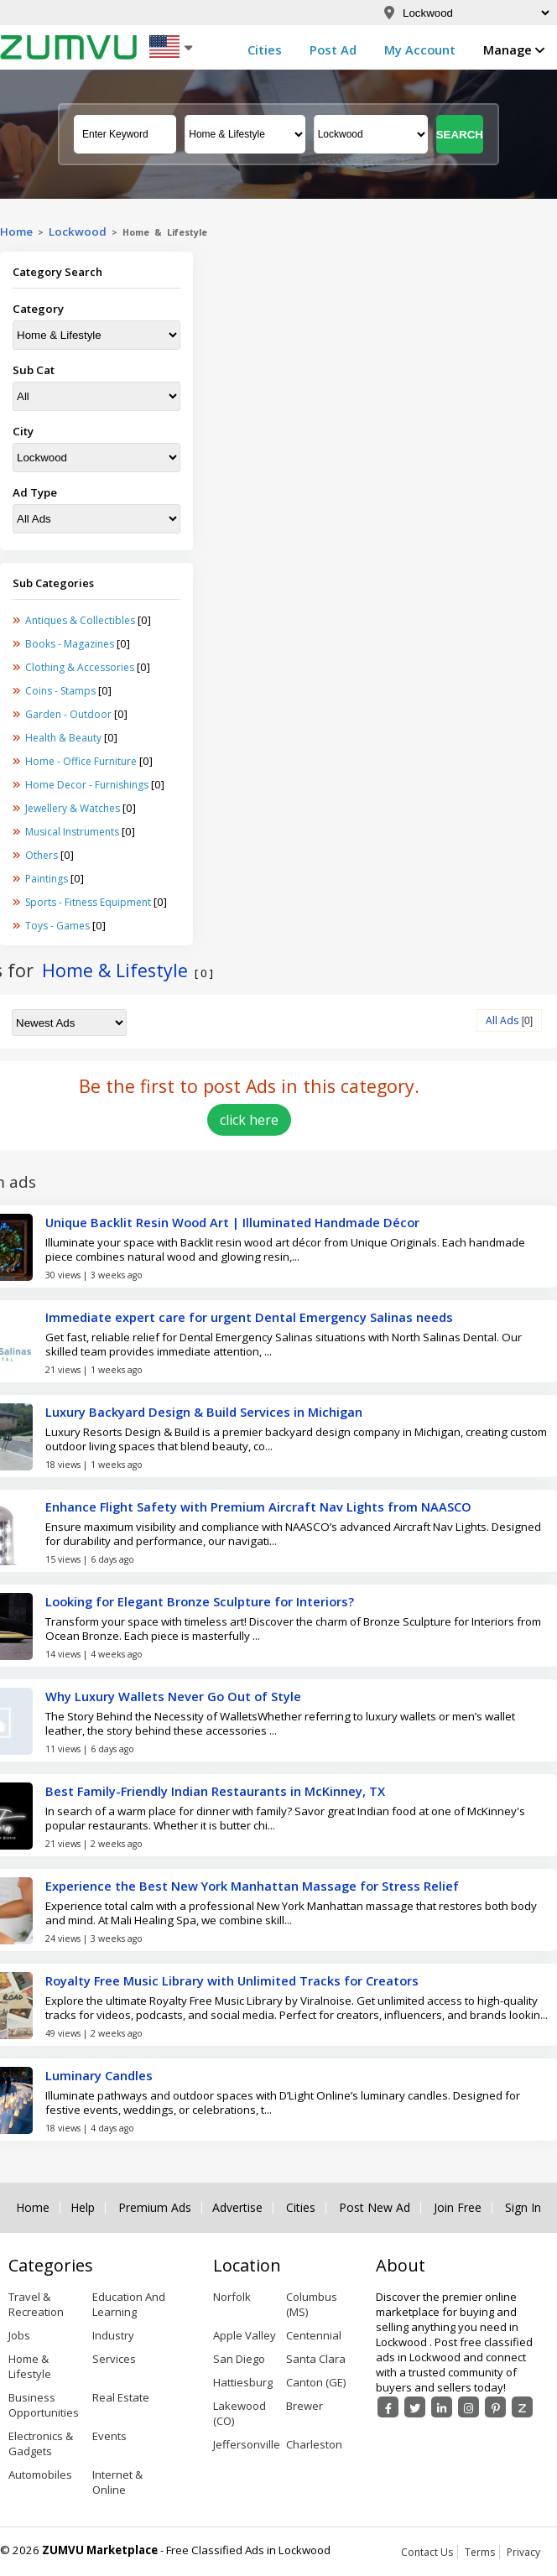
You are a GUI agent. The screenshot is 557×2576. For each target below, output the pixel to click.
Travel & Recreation (36, 2304)
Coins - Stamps (61, 691)
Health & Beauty (64, 738)
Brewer (304, 2405)
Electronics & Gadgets (40, 2443)
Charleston (314, 2444)
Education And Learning (128, 2304)
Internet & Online (117, 2482)
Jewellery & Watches (73, 808)
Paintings (47, 879)
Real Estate (120, 2397)
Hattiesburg (243, 2382)
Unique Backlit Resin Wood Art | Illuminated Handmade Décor (232, 1222)
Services (114, 2358)
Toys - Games (58, 926)
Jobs (19, 2335)
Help (82, 2208)
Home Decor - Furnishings (88, 785)
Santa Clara (316, 2358)
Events (109, 2435)
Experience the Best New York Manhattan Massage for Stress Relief (252, 1885)
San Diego (239, 2358)
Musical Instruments (73, 832)
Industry (113, 2335)
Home (16, 231)
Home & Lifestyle (29, 2366)
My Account (419, 49)
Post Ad (333, 49)
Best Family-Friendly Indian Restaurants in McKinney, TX (215, 1790)
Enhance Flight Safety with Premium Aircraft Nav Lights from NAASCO (258, 1506)
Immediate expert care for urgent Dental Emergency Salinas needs (249, 1317)
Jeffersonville (246, 2444)
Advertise (237, 2208)
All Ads (502, 1020)
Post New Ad (374, 2208)
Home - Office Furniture (82, 761)
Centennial (313, 2335)
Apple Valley (244, 2335)
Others (42, 855)
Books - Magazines (71, 644)
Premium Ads (154, 2208)
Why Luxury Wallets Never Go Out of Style (173, 1696)
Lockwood (78, 231)
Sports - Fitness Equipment (89, 902)
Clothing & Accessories (81, 667)
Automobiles (40, 2474)
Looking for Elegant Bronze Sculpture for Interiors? (199, 1601)
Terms (480, 2552)
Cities (264, 49)
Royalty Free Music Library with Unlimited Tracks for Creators (232, 1980)
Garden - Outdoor (69, 714)
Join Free (458, 2208)
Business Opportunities (43, 2405)
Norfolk (232, 2296)
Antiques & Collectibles (81, 620)
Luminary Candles (99, 2075)
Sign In (523, 2208)
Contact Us (427, 2552)
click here (249, 1120)
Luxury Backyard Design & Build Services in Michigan (203, 1411)
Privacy (523, 2552)
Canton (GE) (316, 2382)
